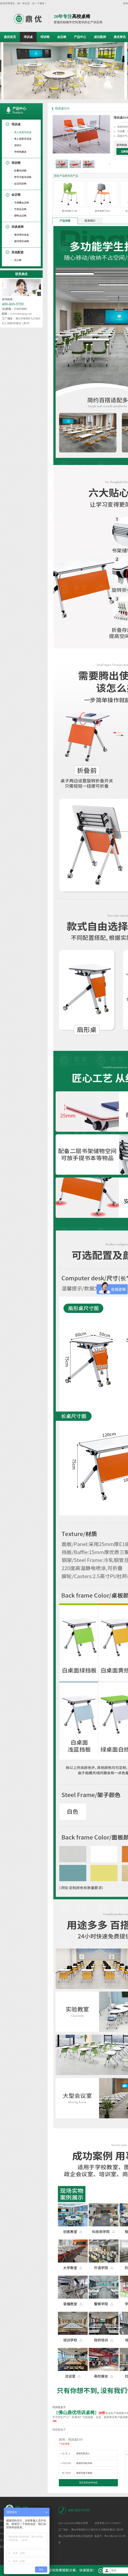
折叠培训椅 (20, 170)
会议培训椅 (20, 183)
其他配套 (17, 252)
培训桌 (28, 37)
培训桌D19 (62, 108)
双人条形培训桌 (22, 132)
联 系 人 (65, 2452)
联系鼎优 (21, 274)
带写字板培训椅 (22, 177)
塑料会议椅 (20, 215)
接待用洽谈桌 (21, 234)
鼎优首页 (10, 37)
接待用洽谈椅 (21, 241)
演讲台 (18, 145)
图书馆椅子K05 (102, 211)
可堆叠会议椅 (21, 202)
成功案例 (100, 37)
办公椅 (18, 260)
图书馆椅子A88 (69, 211)
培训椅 (45, 37)
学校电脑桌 (20, 151)
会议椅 (61, 37)
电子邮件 (66, 2473)
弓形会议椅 (20, 209)
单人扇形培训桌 (22, 138)
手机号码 (65, 2462)
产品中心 (80, 37)
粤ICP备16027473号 (115, 2536)
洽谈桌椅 (17, 226)
